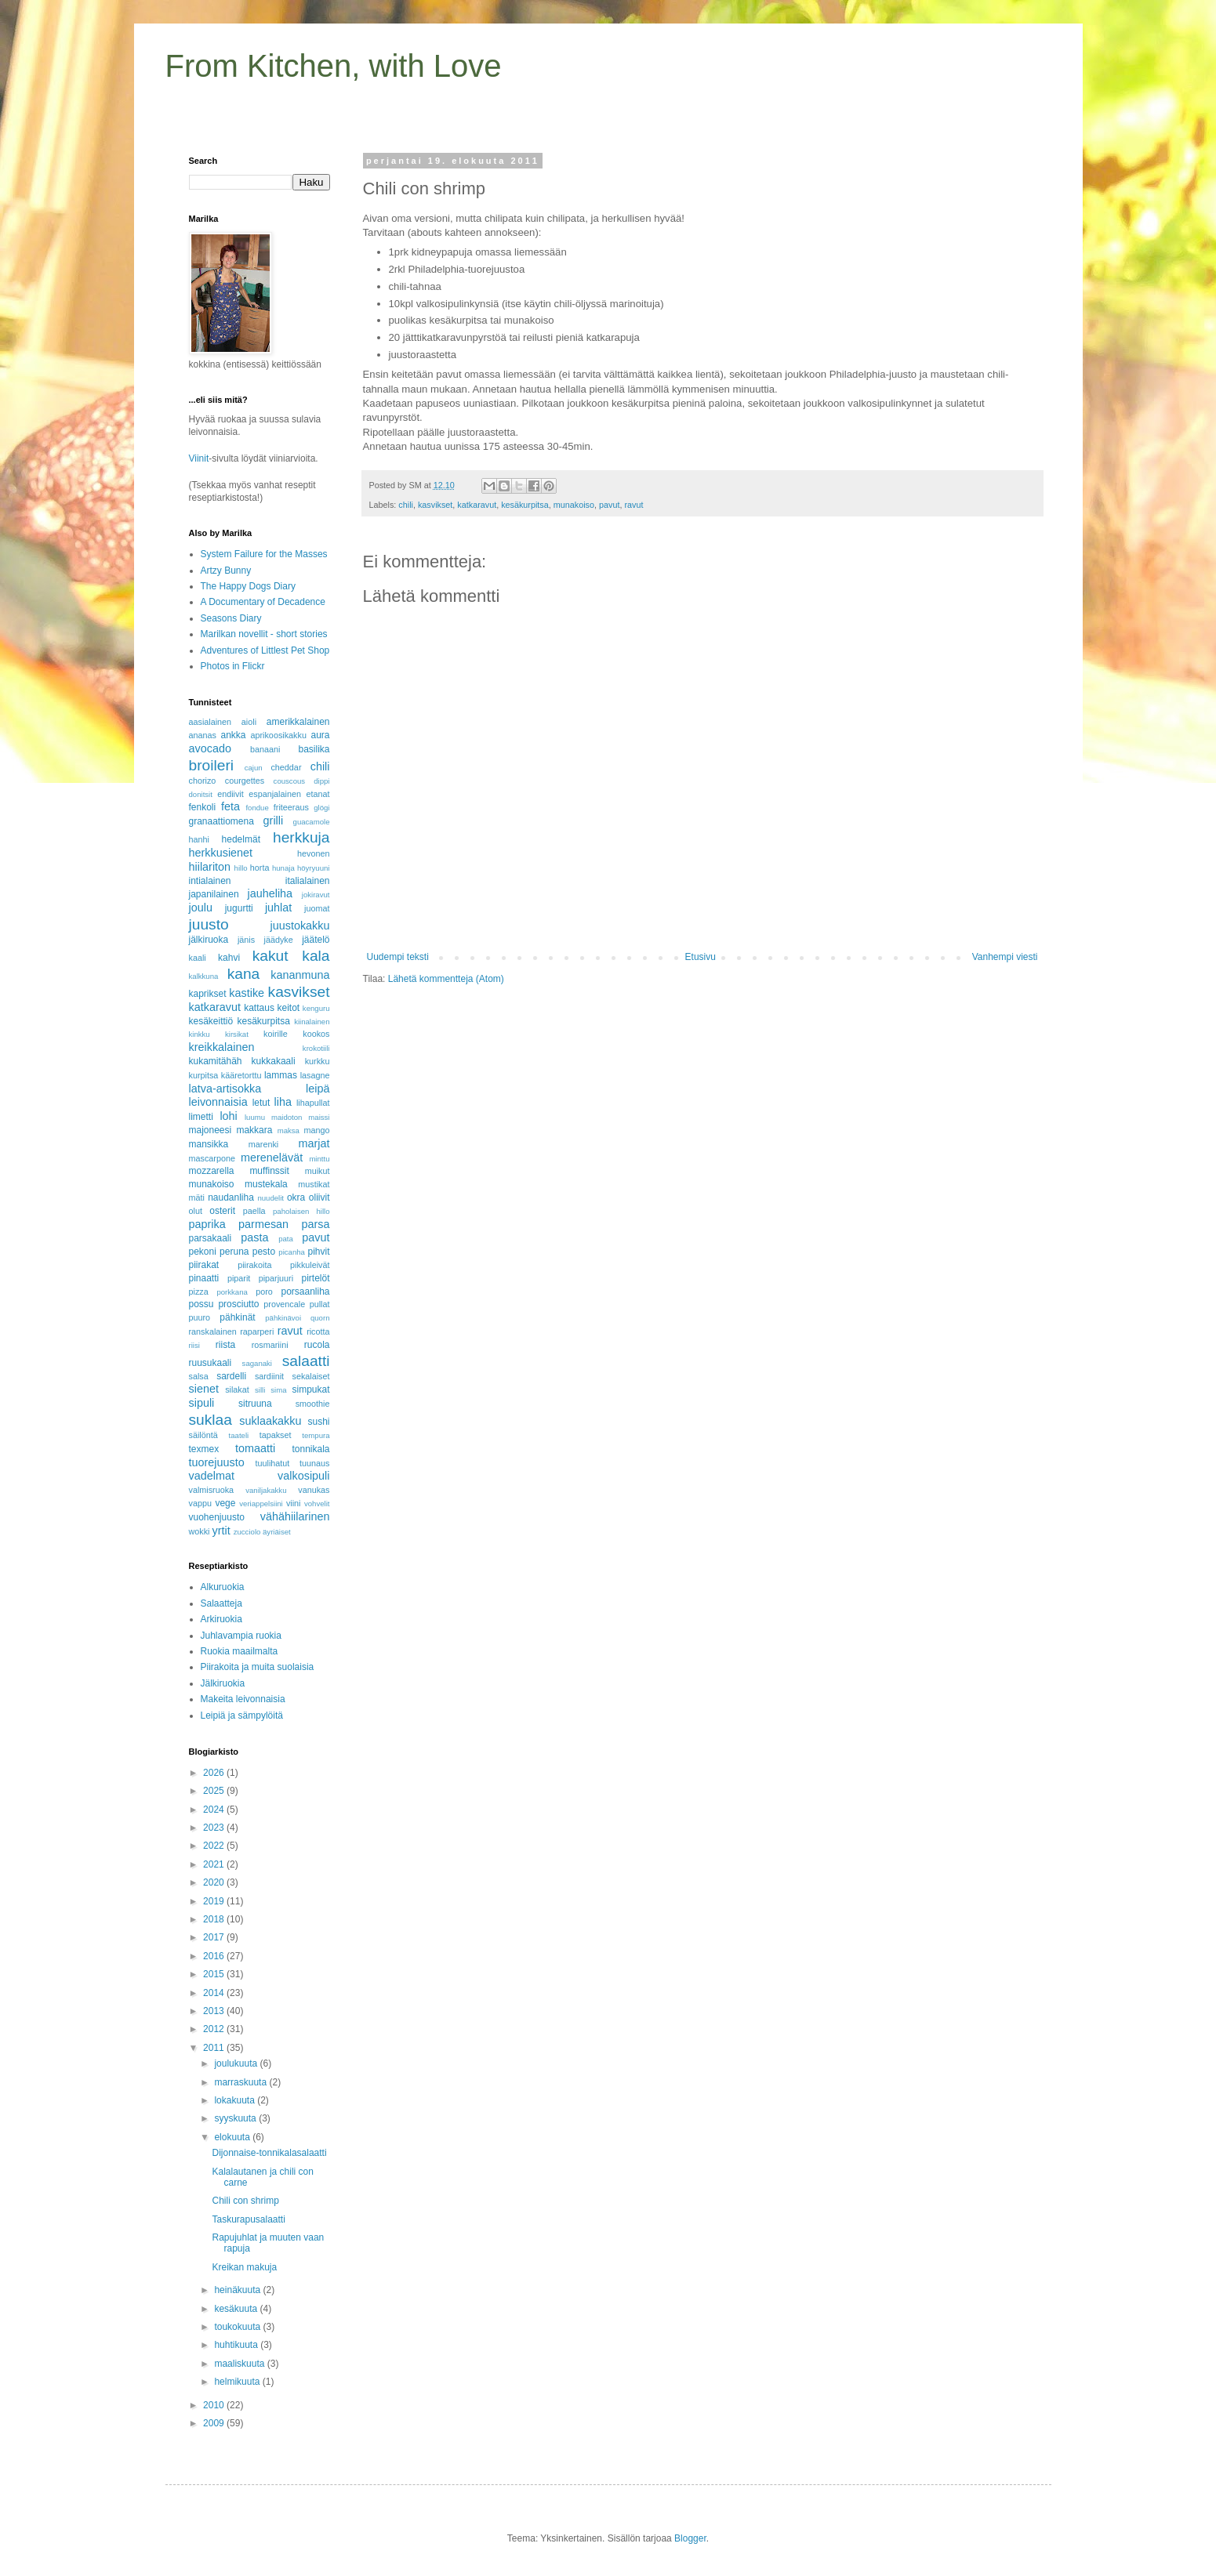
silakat (237, 1389)
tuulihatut (272, 1463)
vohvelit (317, 1503)
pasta (254, 1237)
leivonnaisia (218, 1102)
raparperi (257, 1331)
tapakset (276, 1435)
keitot (289, 1007)
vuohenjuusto (217, 1517)
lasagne (315, 1075)
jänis (246, 939)
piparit (238, 1278)
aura (319, 735)
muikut (317, 1171)
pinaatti (204, 1278)
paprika (207, 1224)
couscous (290, 781)
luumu (255, 1117)
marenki (263, 1144)
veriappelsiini (260, 1503)
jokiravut (316, 894)
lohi (228, 1116)
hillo (241, 868)
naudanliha (231, 1197)
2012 (215, 2028)
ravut (633, 504)
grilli (273, 820)
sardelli (231, 1376)
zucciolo (247, 1531)
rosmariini (270, 1345)
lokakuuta (235, 2100)
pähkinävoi (283, 1317)
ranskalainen (213, 1331)
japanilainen (214, 894)
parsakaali (210, 1238)
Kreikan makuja (244, 2267)
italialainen (307, 880)
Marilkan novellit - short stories (264, 634)
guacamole (311, 821)
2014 (215, 1992)
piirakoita (254, 1265)
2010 (215, 2405)
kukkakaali (274, 1061)
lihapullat (313, 1102)
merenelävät (272, 1157)
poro (264, 1291)
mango (316, 1130)
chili (405, 504)
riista (225, 1344)
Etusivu (700, 956)
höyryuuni (313, 868)
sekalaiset (311, 1376)
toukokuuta (238, 2326)
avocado (210, 748)
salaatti (306, 1361)
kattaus (259, 1007)
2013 (215, 2010)
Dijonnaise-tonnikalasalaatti (269, 2152)
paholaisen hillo (301, 1211)
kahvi (229, 957)
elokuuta (233, 2137)
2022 (215, 1845)
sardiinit (269, 1376)
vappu (200, 1503)
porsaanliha (305, 1291)
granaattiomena (221, 821)
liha (283, 1102)
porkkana (231, 1292)
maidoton (286, 1117)
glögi (321, 807)
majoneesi (210, 1130)
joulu (200, 907)
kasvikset (435, 504)
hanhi (199, 839)
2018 (215, 1919)
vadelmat (211, 1475)
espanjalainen (275, 794)
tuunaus (314, 1463)
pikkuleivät (309, 1265)
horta (260, 867)
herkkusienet (221, 852)
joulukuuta (237, 2063)
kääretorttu (241, 1075)
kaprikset (208, 993)
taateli (239, 1435)
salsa (199, 1376)
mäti (197, 1197)
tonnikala (310, 1449)
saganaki (257, 1363)
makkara (254, 1130)
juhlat (278, 907)
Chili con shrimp (245, 2200)
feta (230, 806)
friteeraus (291, 807)
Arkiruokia (221, 1619)
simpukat (310, 1389)
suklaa (210, 1419)
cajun (254, 767)
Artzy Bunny (226, 570)
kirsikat (237, 1034)
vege (225, 1503)
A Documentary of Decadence (263, 601)
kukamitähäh (215, 1061)
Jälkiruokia (223, 1683)
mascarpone (212, 1158)
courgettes (244, 780)
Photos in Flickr (233, 666)
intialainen (210, 880)
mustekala (266, 1184)
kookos (316, 1033)
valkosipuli (303, 1475)
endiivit (230, 794)
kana (243, 974)
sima (278, 1390)
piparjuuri (276, 1278)
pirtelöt (315, 1278)
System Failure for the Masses (264, 554)
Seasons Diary (231, 618)
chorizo (202, 780)
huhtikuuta (237, 2344)
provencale (284, 1304)
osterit (222, 1210)
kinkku (199, 1034)
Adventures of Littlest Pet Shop (265, 650)
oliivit (319, 1197)
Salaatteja (221, 1603)
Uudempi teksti (398, 956)
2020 (215, 1882)
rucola (317, 1344)
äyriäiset (277, 1531)
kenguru (316, 1008)
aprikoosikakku (278, 735)
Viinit (199, 458)
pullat (320, 1304)
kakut (270, 955)
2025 (215, 1790)
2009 (215, 2423)
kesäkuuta (237, 2308)
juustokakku (300, 925)
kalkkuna (204, 976)
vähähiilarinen (295, 1516)
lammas (280, 1075)
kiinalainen (311, 1021)
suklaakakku (270, 1421)
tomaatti (255, 1448)
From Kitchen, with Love (333, 66)
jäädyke (278, 939)
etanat (317, 794)
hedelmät (241, 839)
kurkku (317, 1061)
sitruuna (255, 1403)
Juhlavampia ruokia (241, 1635)
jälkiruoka (209, 939)
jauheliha (270, 893)
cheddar (285, 767)
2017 (215, 1937)
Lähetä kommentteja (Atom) (446, 978)
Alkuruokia (223, 1586)
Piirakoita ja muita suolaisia (257, 1666)
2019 (215, 1901)
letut (261, 1102)
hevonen (313, 853)
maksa (288, 1130)
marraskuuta (241, 2082)
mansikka (209, 1144)
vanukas (313, 1490)
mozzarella (211, 1170)
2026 (215, 1772)
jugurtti (239, 908)
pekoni (202, 1251)
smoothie (313, 1403)
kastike (246, 993)
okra (296, 1197)
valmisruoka (211, 1490)
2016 (215, 1956)
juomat (316, 908)
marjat (314, 1143)
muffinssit (269, 1170)
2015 (215, 1974)
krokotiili (316, 1048)
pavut (609, 504)
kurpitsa (204, 1075)
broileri (211, 765)
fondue (256, 807)
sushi (318, 1421)
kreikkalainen (222, 1047)
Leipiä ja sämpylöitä (242, 1715)
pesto (263, 1251)
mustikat (313, 1184)
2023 (215, 1827)
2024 (215, 1809)
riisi (194, 1345)
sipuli (202, 1403)
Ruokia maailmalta (239, 1651)
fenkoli (202, 807)
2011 (215, 2047)
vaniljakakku (265, 1490)
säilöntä (203, 1435)
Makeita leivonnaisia (243, 1699)
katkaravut (476, 504)
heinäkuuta (238, 2289)
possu (201, 1304)
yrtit (221, 1530)
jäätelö (315, 939)
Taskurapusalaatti (248, 2219)
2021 (215, 1864)
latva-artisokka (225, 1088)
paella (254, 1211)
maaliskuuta (240, 2363)
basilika (313, 749)
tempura (315, 1435)
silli (260, 1390)
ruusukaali (210, 1362)
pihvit (318, 1251)
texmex (204, 1449)
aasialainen (210, 721)
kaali (197, 957)
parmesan (263, 1224)
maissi (318, 1117)
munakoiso (574, 504)
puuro (200, 1317)
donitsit (200, 794)
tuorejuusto (217, 1462)
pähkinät (237, 1317)
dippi (321, 781)
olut (195, 1211)
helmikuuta (238, 2381)
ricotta (318, 1331)
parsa (316, 1224)
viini (293, 1503)
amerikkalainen (298, 721)
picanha (291, 1252)
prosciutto (238, 1304)
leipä (317, 1088)
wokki (199, 1531)
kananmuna (299, 975)
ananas (202, 735)
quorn (320, 1317)
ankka (233, 735)
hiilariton (210, 866)
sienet (204, 1388)
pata (285, 1238)
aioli (248, 721)
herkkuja (301, 837)
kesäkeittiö (211, 1021)
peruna (234, 1251)
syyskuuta (236, 2118)
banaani (265, 749)
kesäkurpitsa (525, 504)
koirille (275, 1033)
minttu (319, 1158)
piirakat (204, 1264)
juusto (209, 924)
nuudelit (270, 1198)
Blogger (690, 2538)
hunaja (283, 868)
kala (315, 955)
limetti (201, 1116)
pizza (199, 1291)
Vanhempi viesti (1005, 956)
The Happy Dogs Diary (248, 586)
